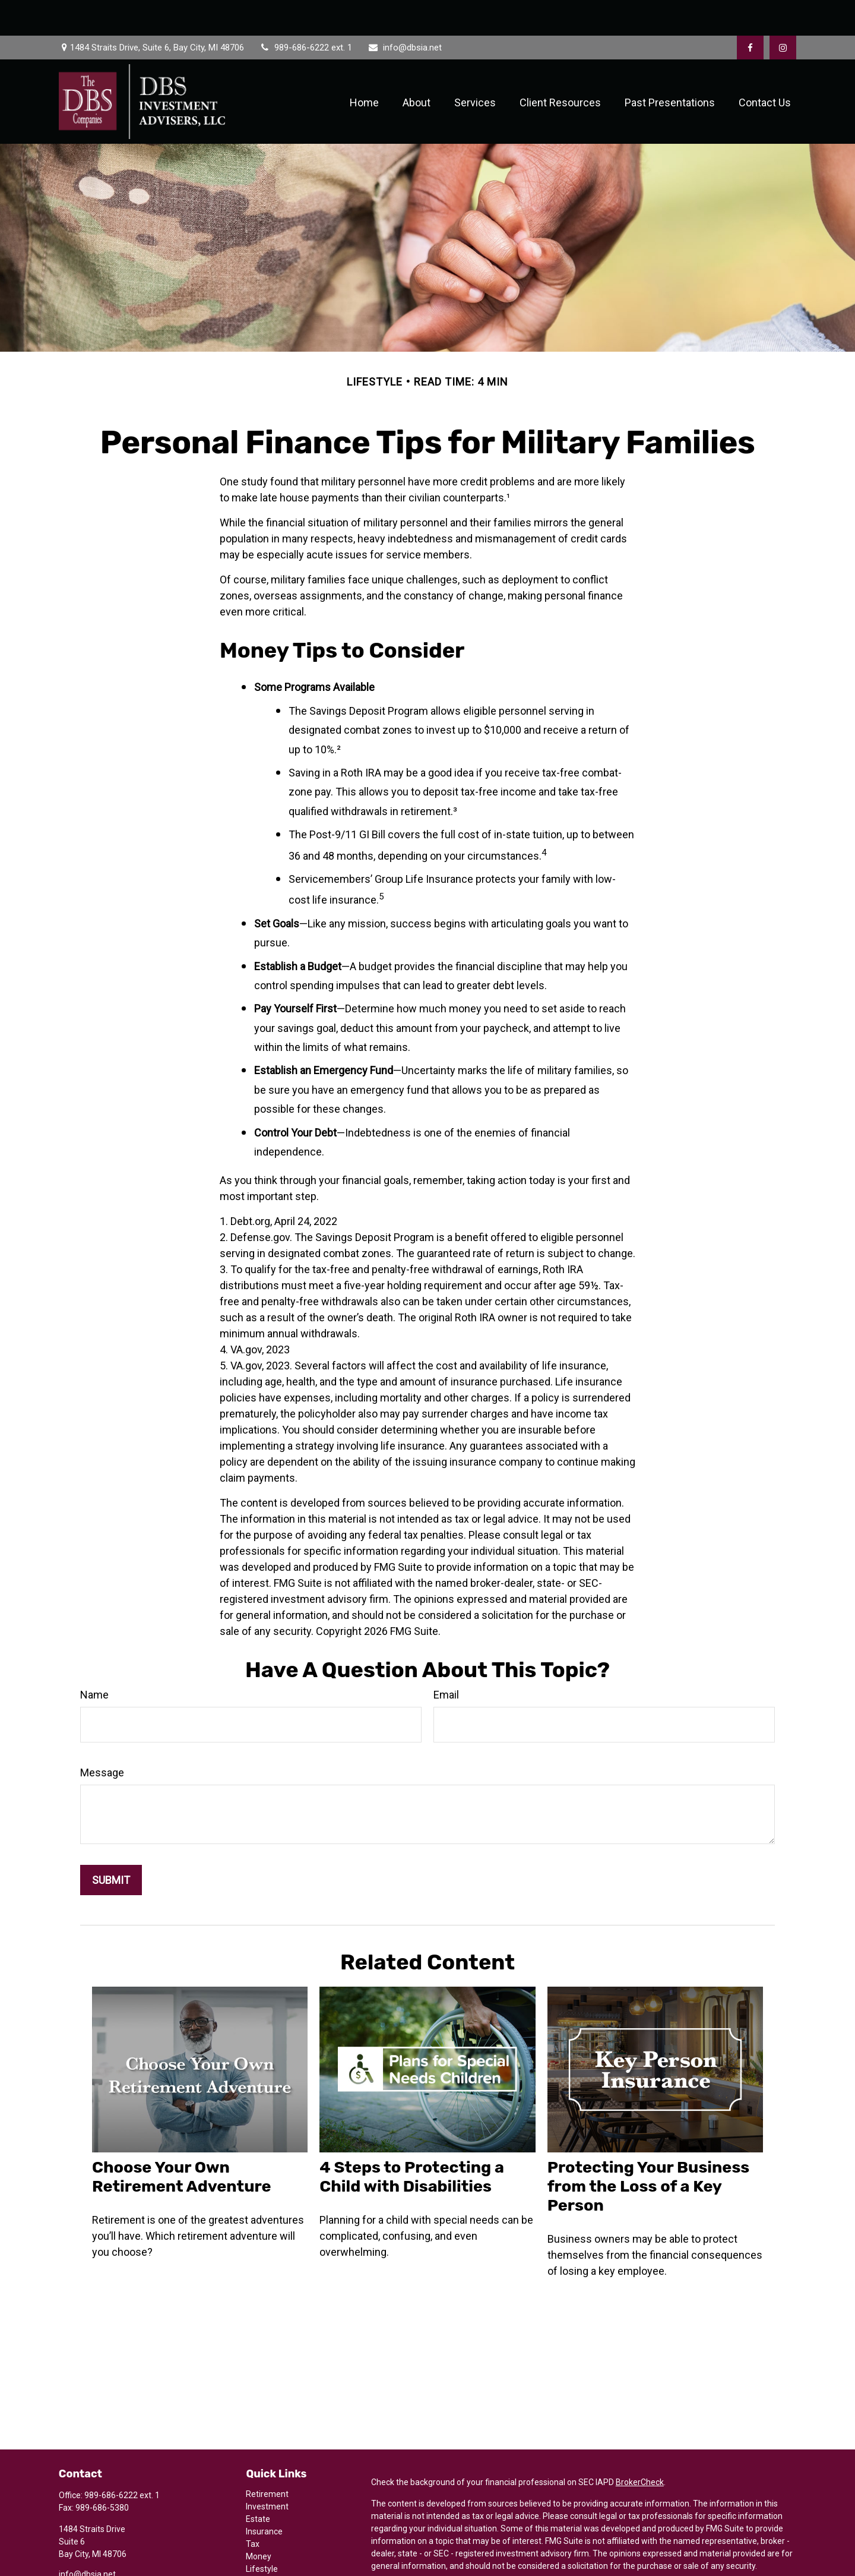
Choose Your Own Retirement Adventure (181, 2141)
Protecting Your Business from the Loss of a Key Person (648, 2150)
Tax (252, 2508)
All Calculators (272, 2570)
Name (94, 1659)
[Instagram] (87, 2557)
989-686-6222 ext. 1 (305, 12)
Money (258, 2521)
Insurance (264, 2496)
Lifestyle (262, 2533)
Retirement (267, 2458)
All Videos (264, 2558)
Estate (258, 2483)
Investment (267, 2471)
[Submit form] (111, 1844)
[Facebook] (750, 12)
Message (102, 1737)
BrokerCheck (640, 2446)
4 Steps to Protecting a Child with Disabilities (411, 2141)
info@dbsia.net (404, 12)
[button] (364, 66)
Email (446, 1659)
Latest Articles (273, 2545)
